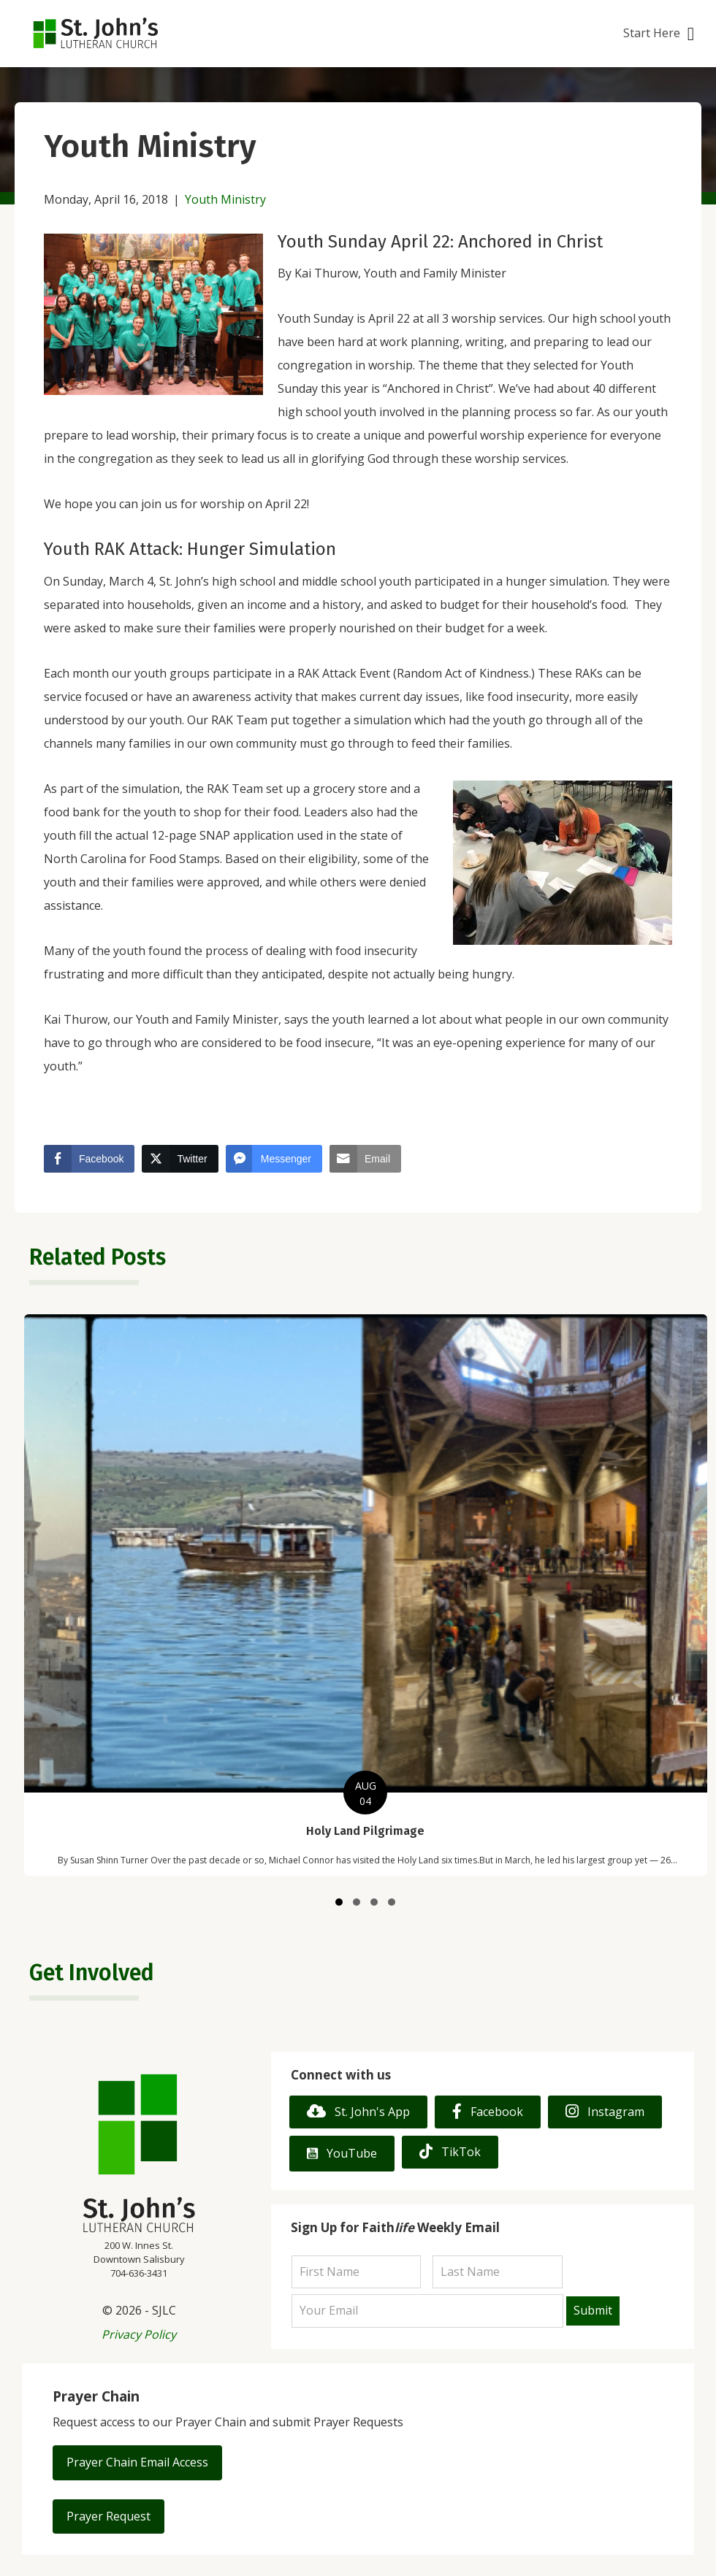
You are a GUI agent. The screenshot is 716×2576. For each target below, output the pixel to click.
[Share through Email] (365, 1159)
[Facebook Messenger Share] (274, 1159)
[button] (658, 34)
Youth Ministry (225, 199)
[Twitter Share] (180, 1159)
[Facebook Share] (89, 1159)
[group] (365, 1595)
